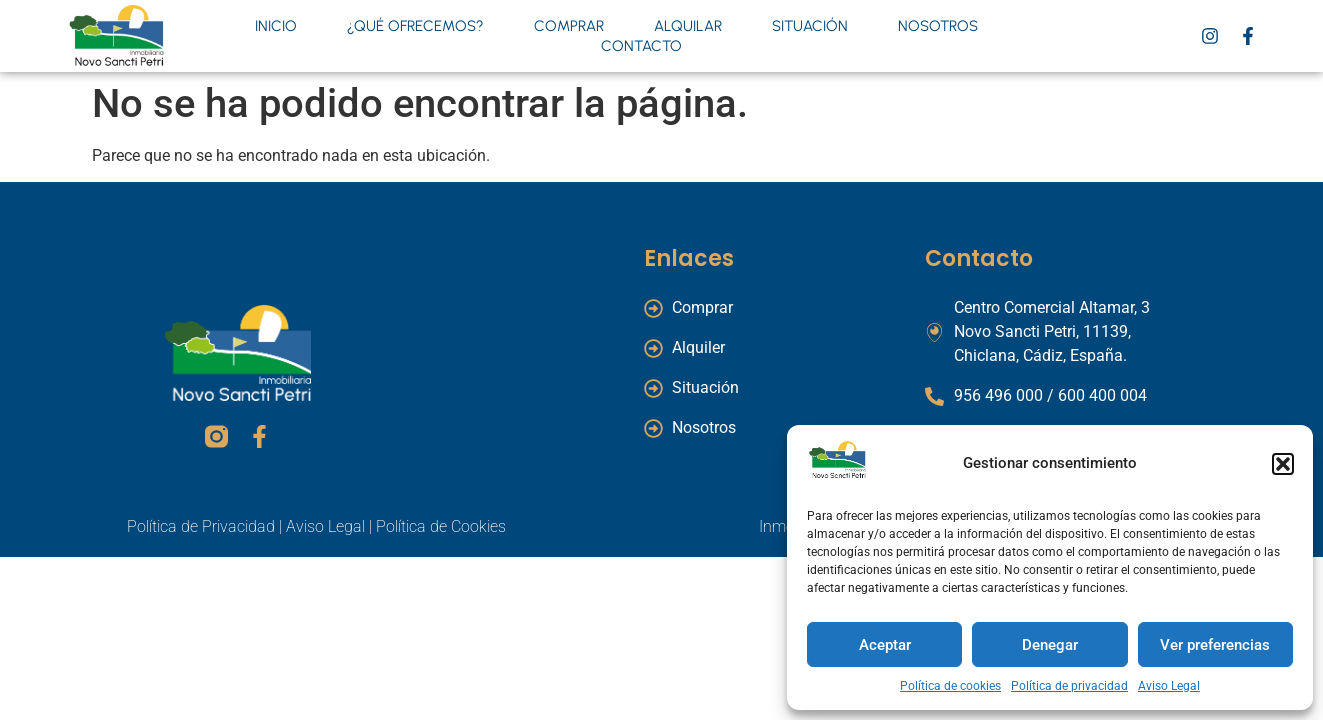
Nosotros (938, 26)
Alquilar (688, 26)
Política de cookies (950, 686)
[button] (1283, 464)
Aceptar (885, 645)
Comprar (569, 26)
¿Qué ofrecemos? (415, 26)
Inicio (276, 26)
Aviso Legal (1169, 686)
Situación (810, 26)
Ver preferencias (1215, 645)
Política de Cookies (441, 526)
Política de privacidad (1069, 686)
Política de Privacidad (201, 526)
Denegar (1050, 645)
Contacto (641, 46)
